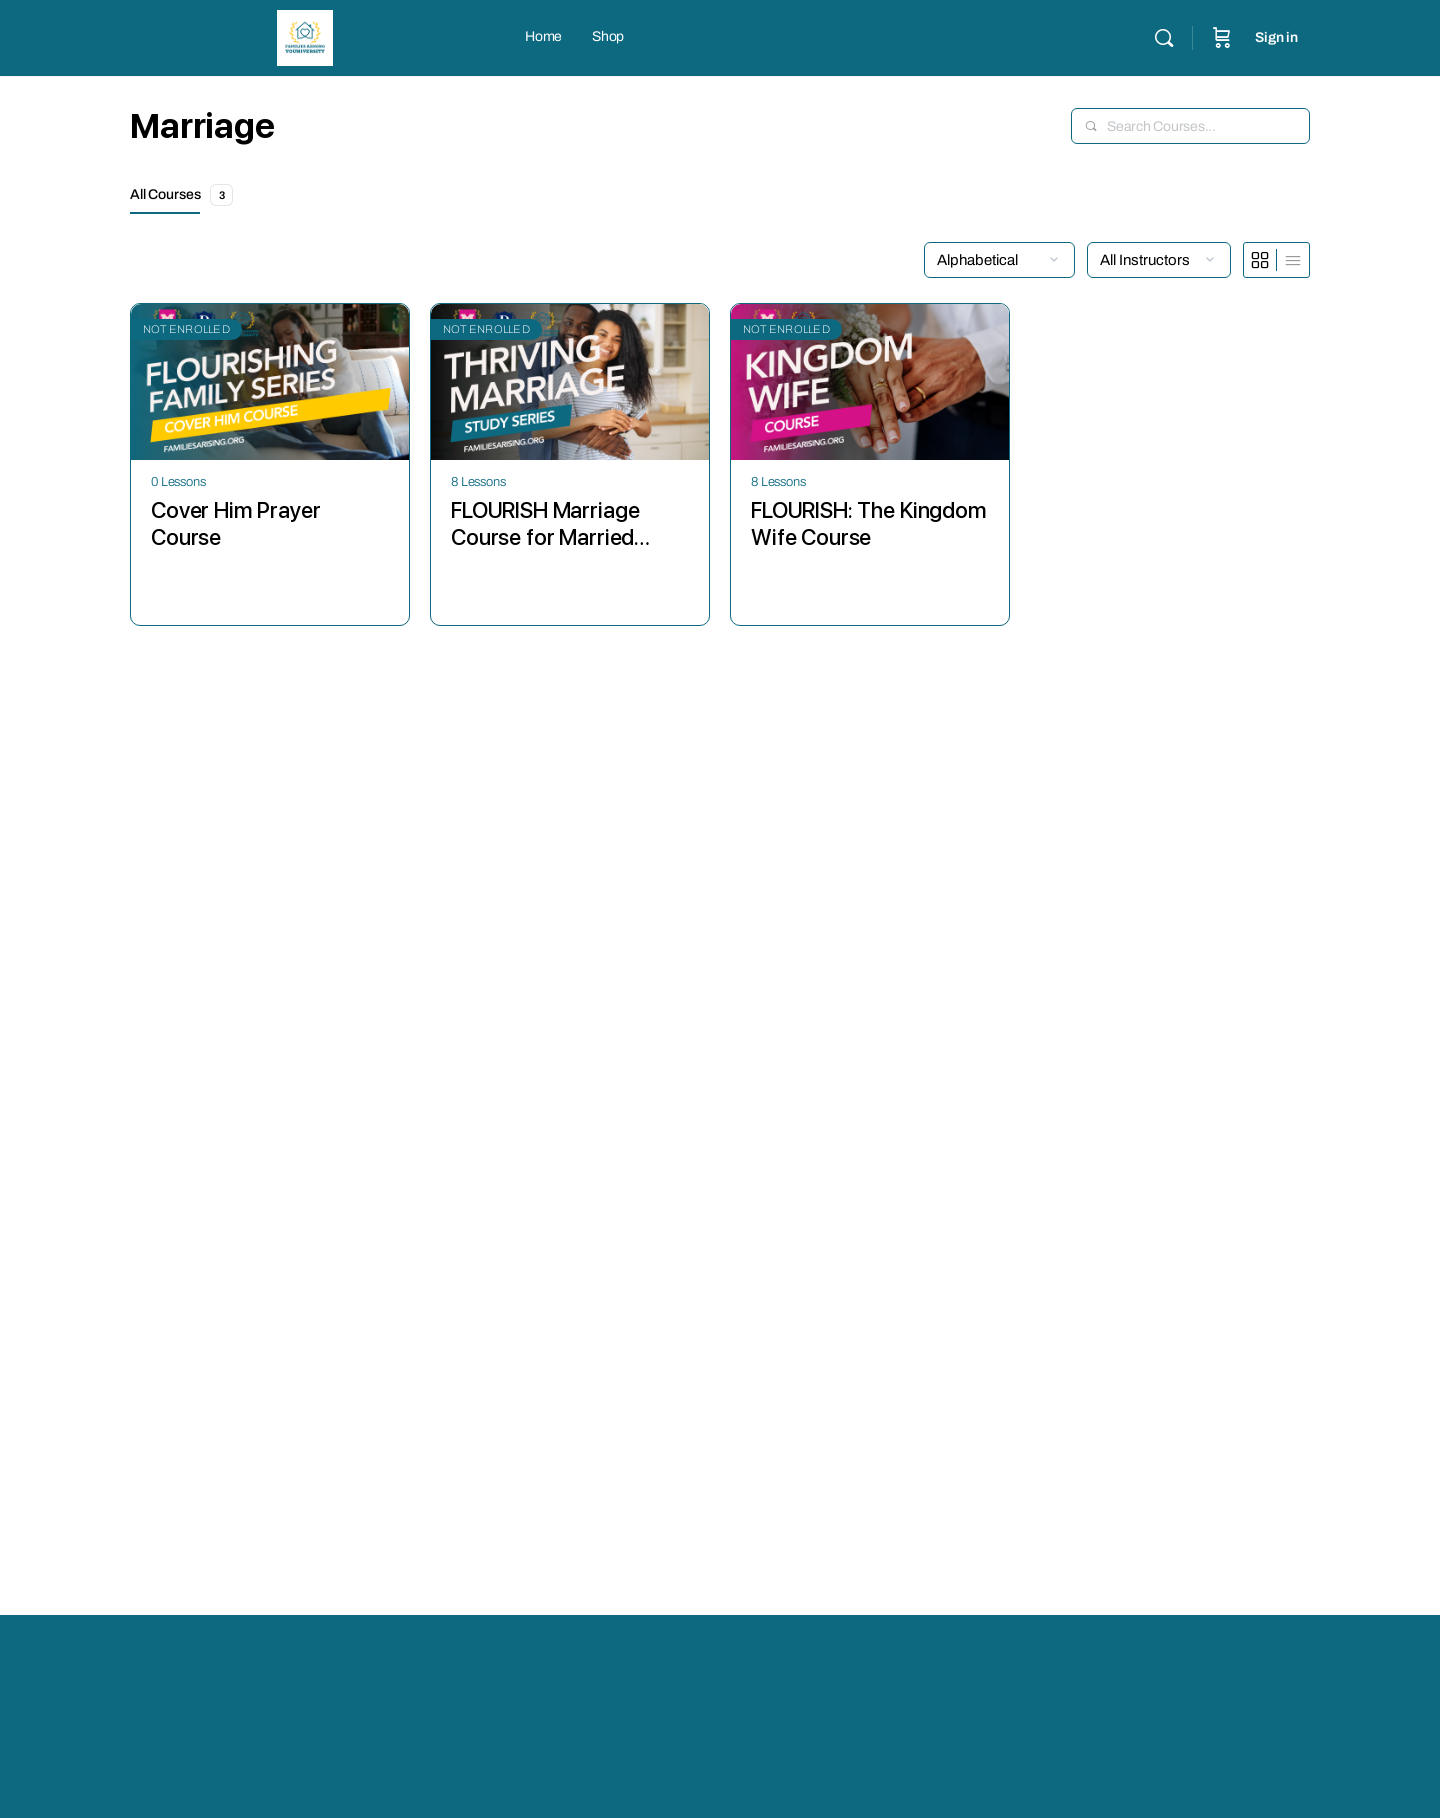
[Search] (1164, 38)
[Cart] (1222, 38)
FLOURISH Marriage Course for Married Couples (545, 524)
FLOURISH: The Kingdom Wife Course (869, 523)
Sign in (1276, 37)
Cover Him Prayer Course (236, 523)
